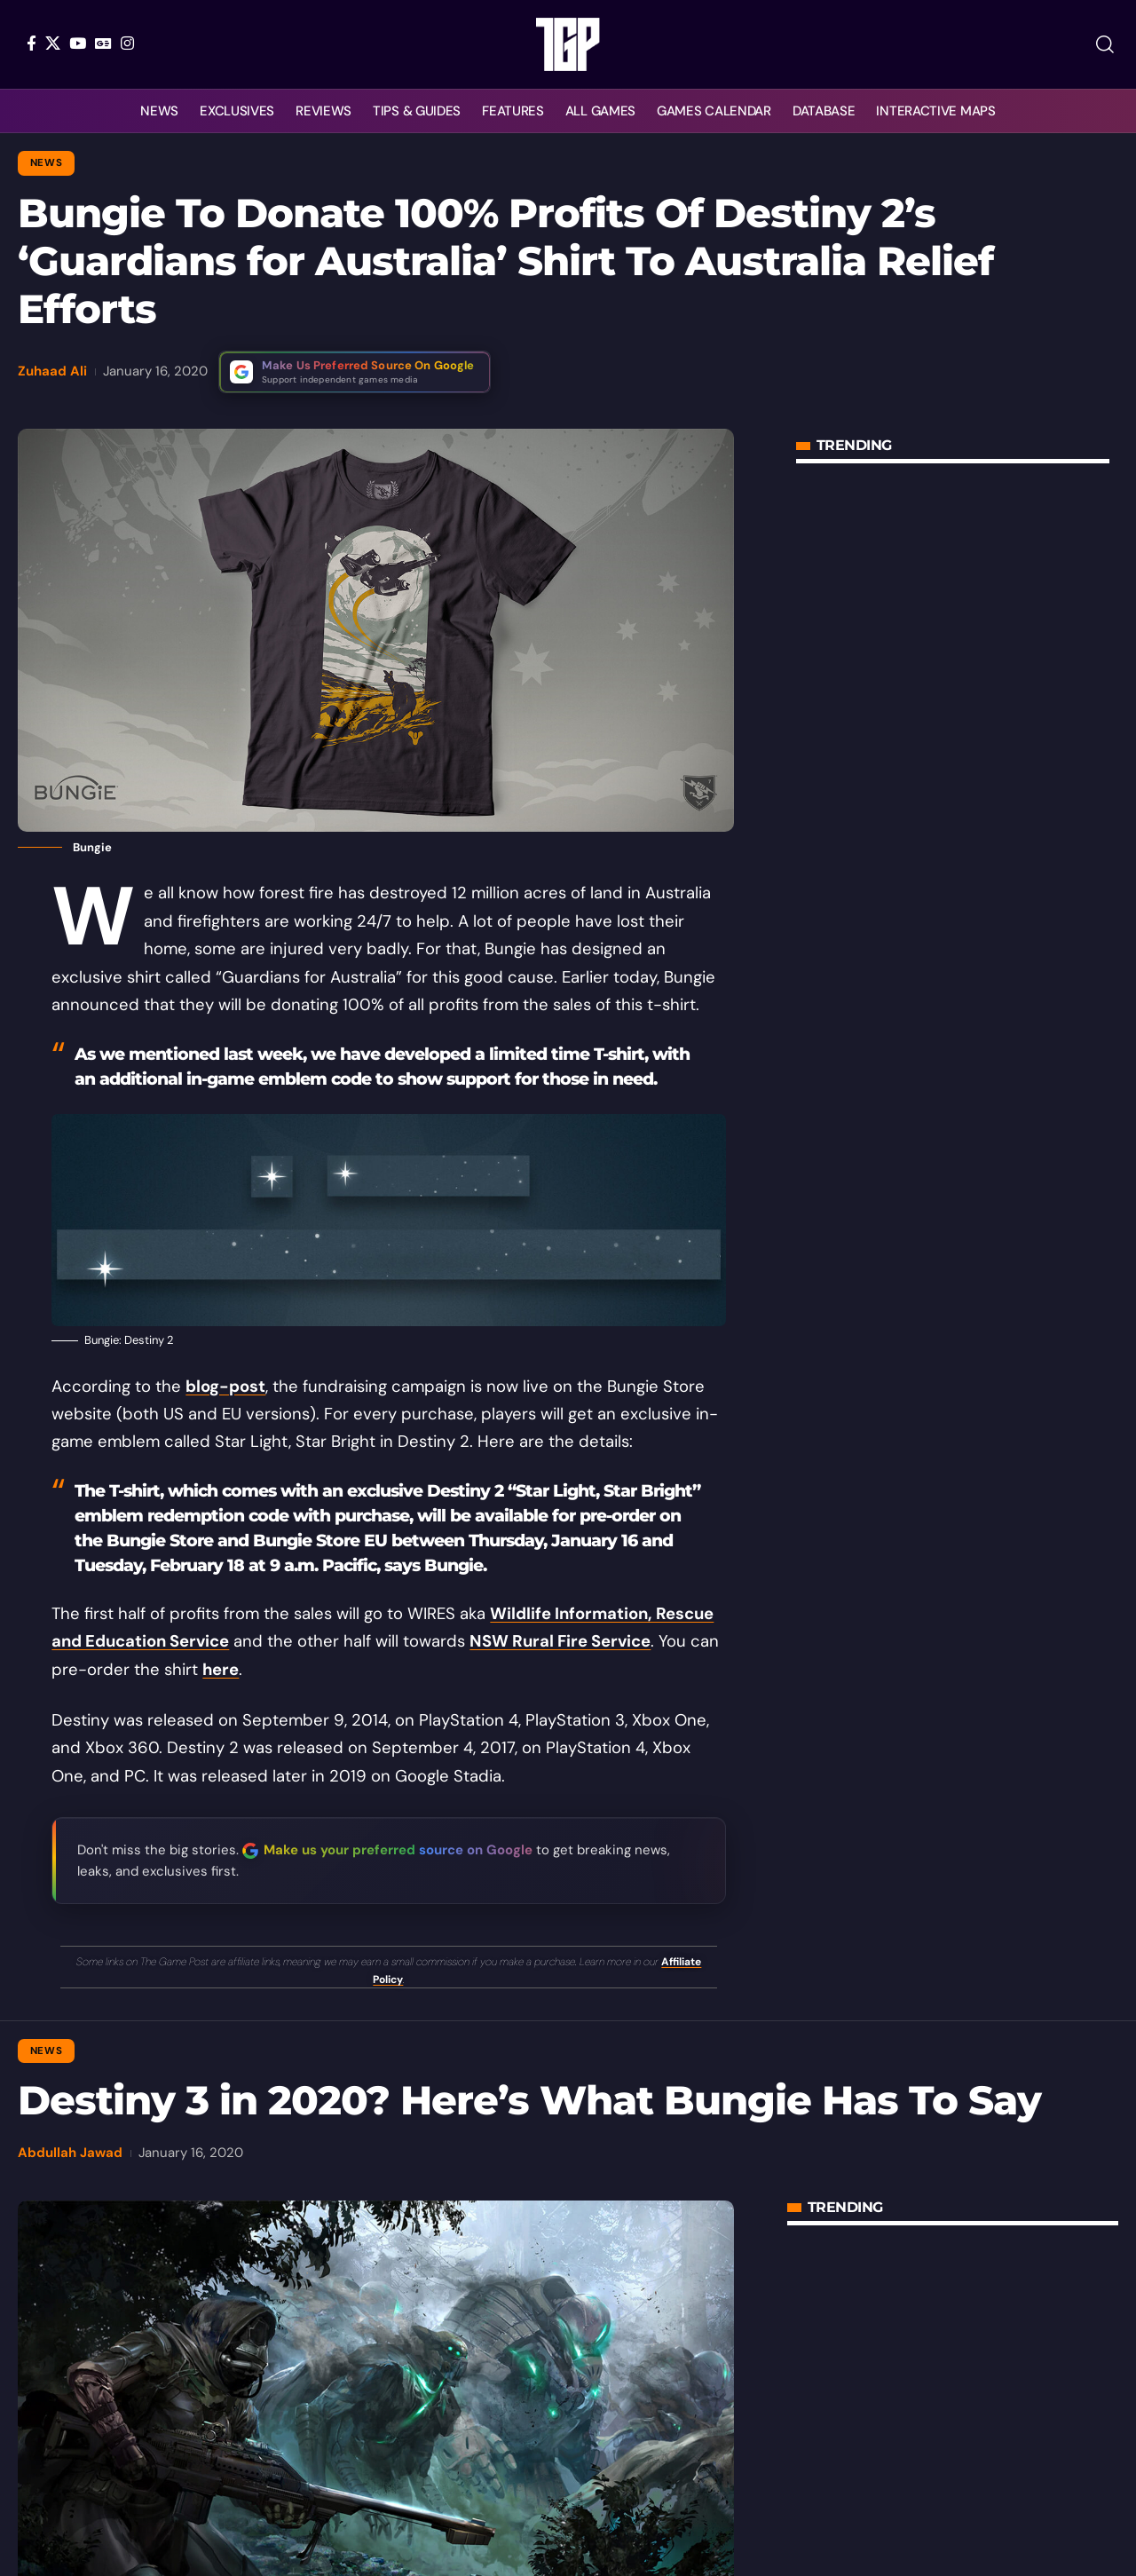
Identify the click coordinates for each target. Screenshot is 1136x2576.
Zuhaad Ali (52, 371)
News (46, 163)
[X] (53, 43)
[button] (1105, 44)
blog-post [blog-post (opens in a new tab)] (225, 1386)
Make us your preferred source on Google (398, 1850)
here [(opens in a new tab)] (220, 1669)
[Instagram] (127, 43)
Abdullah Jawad (70, 2152)
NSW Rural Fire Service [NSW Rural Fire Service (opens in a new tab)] (560, 1641)
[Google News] (103, 43)
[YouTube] (78, 43)
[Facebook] (31, 43)
